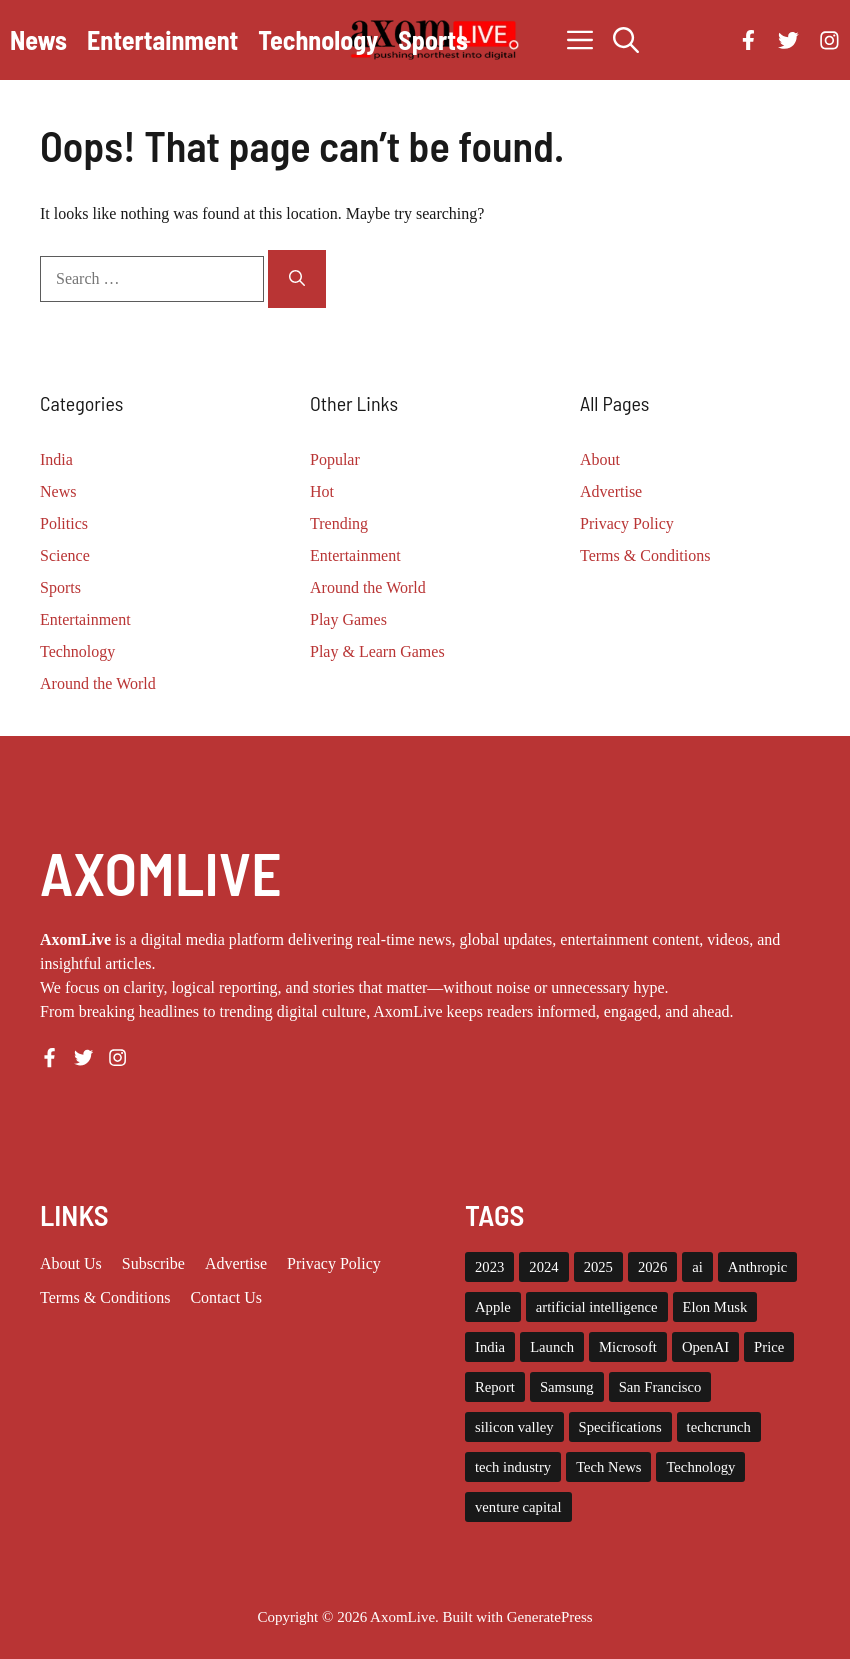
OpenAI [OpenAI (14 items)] (705, 1347)
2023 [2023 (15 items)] (489, 1267)
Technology (318, 39)
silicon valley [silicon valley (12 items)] (514, 1427)
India (56, 459)
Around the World (98, 683)
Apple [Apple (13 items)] (493, 1307)
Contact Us (226, 1297)
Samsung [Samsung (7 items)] (567, 1387)
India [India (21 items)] (490, 1347)
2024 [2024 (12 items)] (543, 1267)
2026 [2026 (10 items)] (652, 1267)
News (38, 39)
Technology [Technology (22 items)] (700, 1467)
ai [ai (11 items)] (697, 1267)
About (600, 459)
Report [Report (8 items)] (495, 1387)
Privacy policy (334, 1263)
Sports (433, 39)
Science (65, 555)
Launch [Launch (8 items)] (552, 1347)
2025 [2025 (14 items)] (598, 1267)
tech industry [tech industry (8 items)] (513, 1467)
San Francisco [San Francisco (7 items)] (660, 1387)
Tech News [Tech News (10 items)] (608, 1467)
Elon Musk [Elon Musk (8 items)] (715, 1307)
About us (71, 1263)
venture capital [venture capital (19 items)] (518, 1507)
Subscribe (153, 1263)
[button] (626, 40)
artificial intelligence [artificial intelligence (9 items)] (597, 1307)
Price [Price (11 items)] (769, 1347)
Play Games (348, 619)
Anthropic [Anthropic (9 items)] (757, 1267)
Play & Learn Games (377, 651)
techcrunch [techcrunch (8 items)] (719, 1427)
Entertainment (162, 39)
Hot (322, 491)
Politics (64, 523)
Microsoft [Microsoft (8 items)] (628, 1347)
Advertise (611, 491)
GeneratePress (550, 1617)
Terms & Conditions (645, 555)
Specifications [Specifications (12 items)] (620, 1427)
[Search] (297, 279)
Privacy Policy (627, 523)
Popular (335, 459)
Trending (339, 523)
